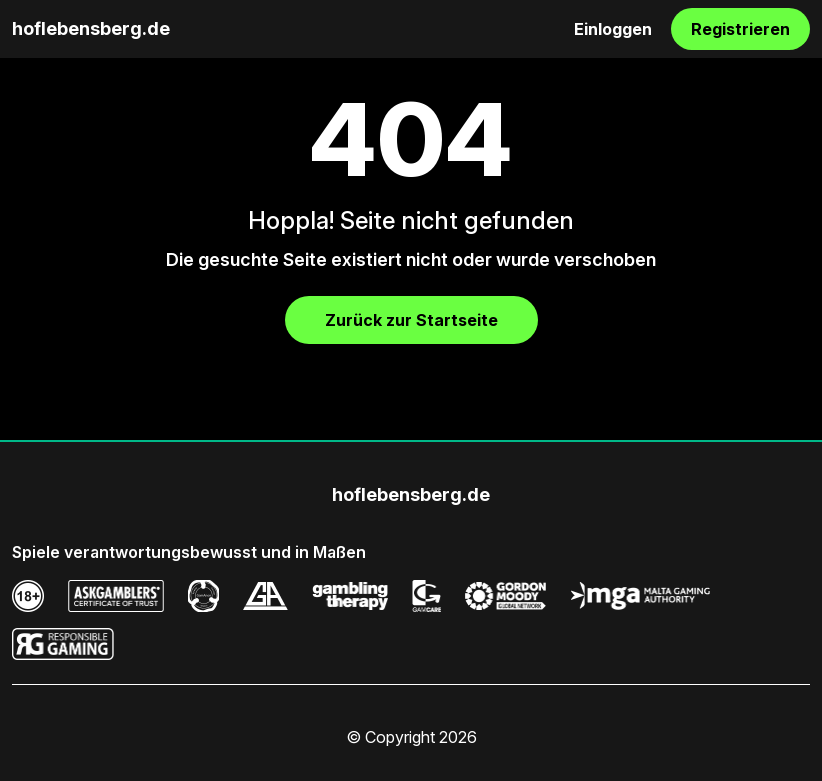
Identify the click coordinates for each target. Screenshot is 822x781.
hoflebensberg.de (91, 28)
